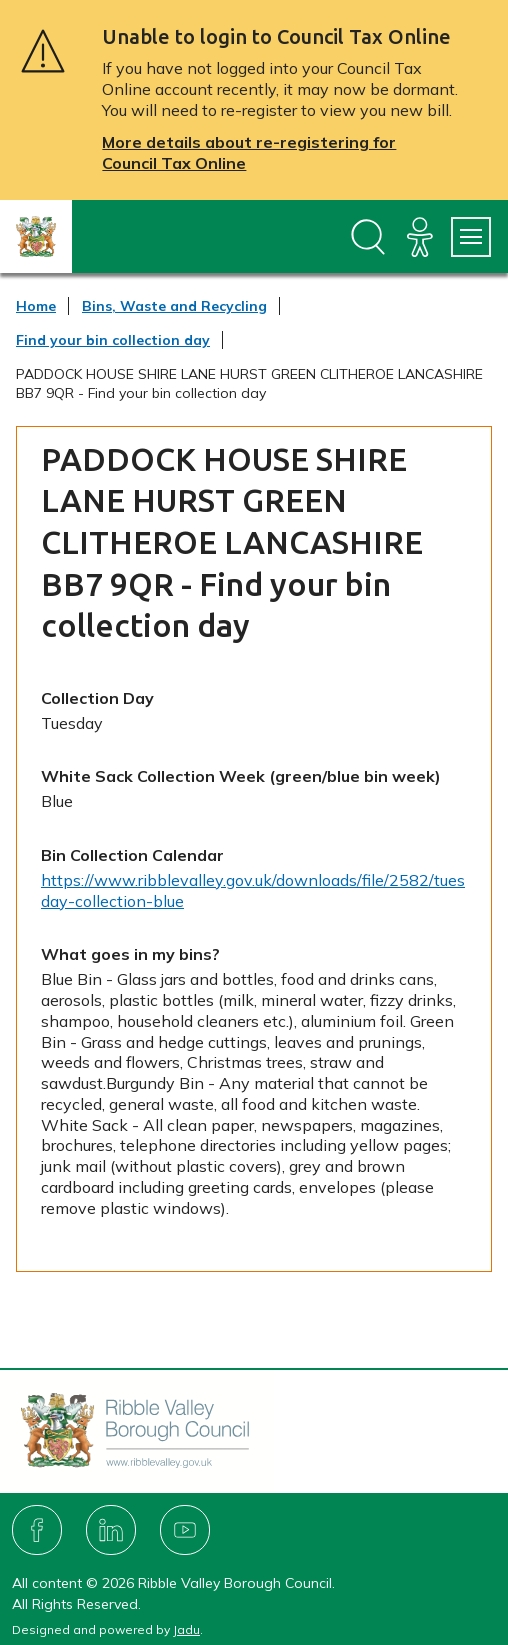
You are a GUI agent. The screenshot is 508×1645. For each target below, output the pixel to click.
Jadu (186, 1629)
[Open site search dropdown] (368, 237)
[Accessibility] (420, 237)
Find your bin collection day (113, 340)
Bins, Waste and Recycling (174, 306)
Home (36, 306)
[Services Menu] (471, 237)
